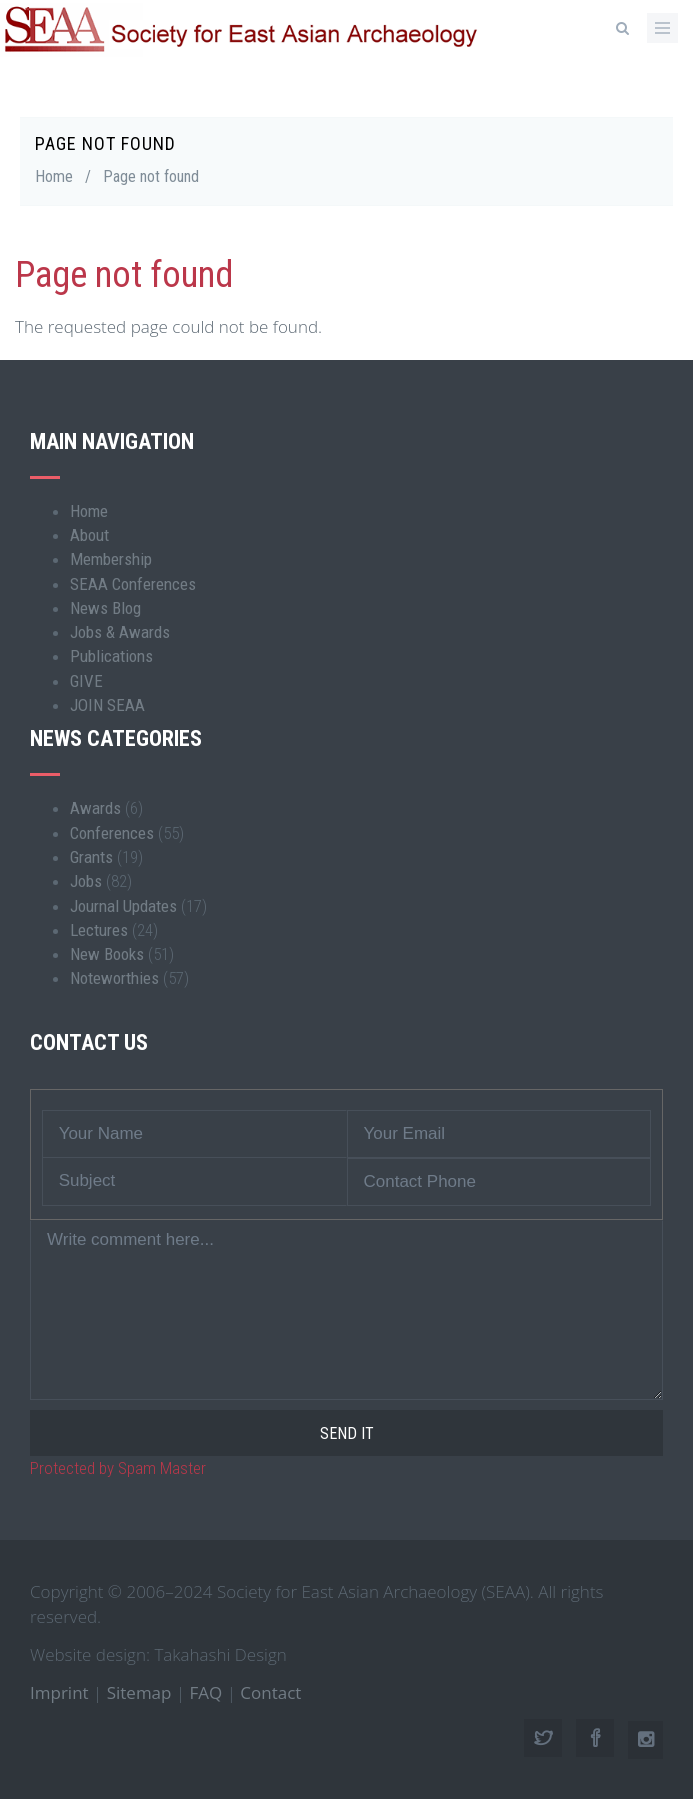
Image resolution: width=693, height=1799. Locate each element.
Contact (270, 1692)
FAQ (206, 1692)
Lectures (99, 930)
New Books (107, 954)
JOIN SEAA (107, 705)
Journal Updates (123, 906)
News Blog (105, 608)
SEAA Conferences (133, 584)
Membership (111, 559)
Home (54, 176)
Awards (95, 808)
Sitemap (139, 1692)
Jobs (86, 881)
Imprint (59, 1692)
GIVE (86, 681)
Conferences (112, 833)
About (89, 535)
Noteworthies (114, 978)
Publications (111, 656)
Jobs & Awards (120, 632)
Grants (91, 857)
